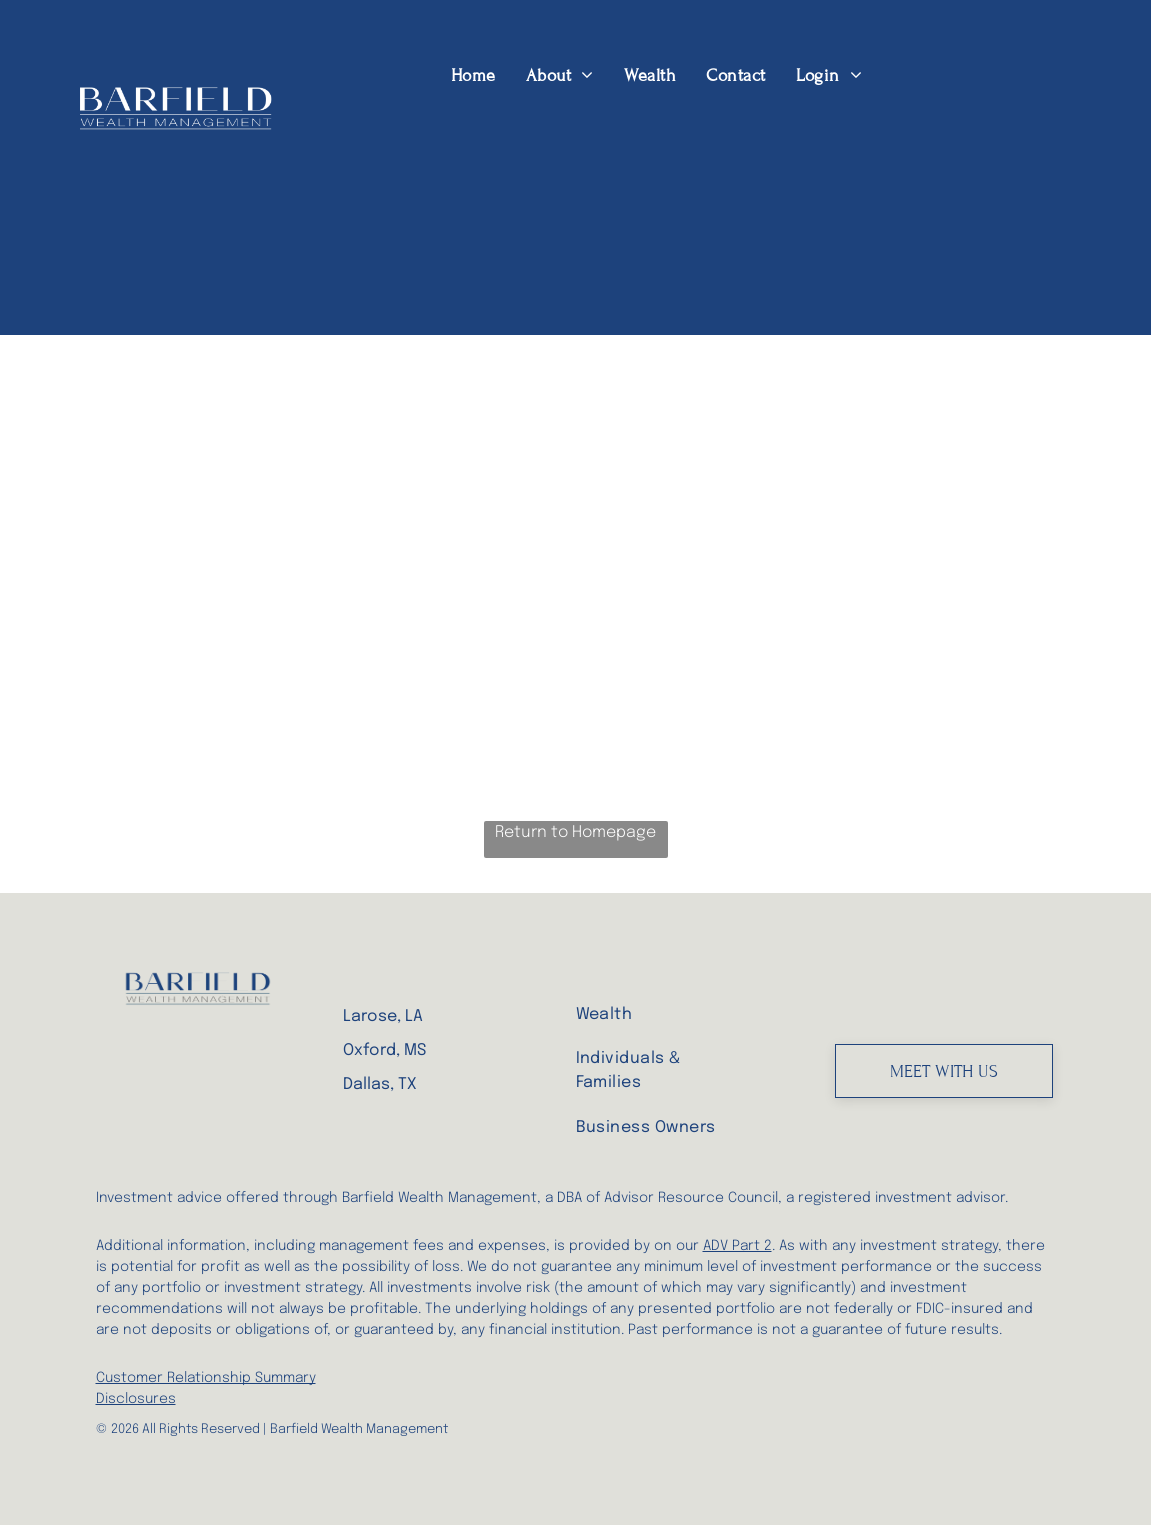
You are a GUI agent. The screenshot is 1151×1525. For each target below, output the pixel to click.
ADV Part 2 (737, 1246)
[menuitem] (473, 75)
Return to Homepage (575, 832)
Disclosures (136, 1399)
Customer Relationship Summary (206, 1378)
